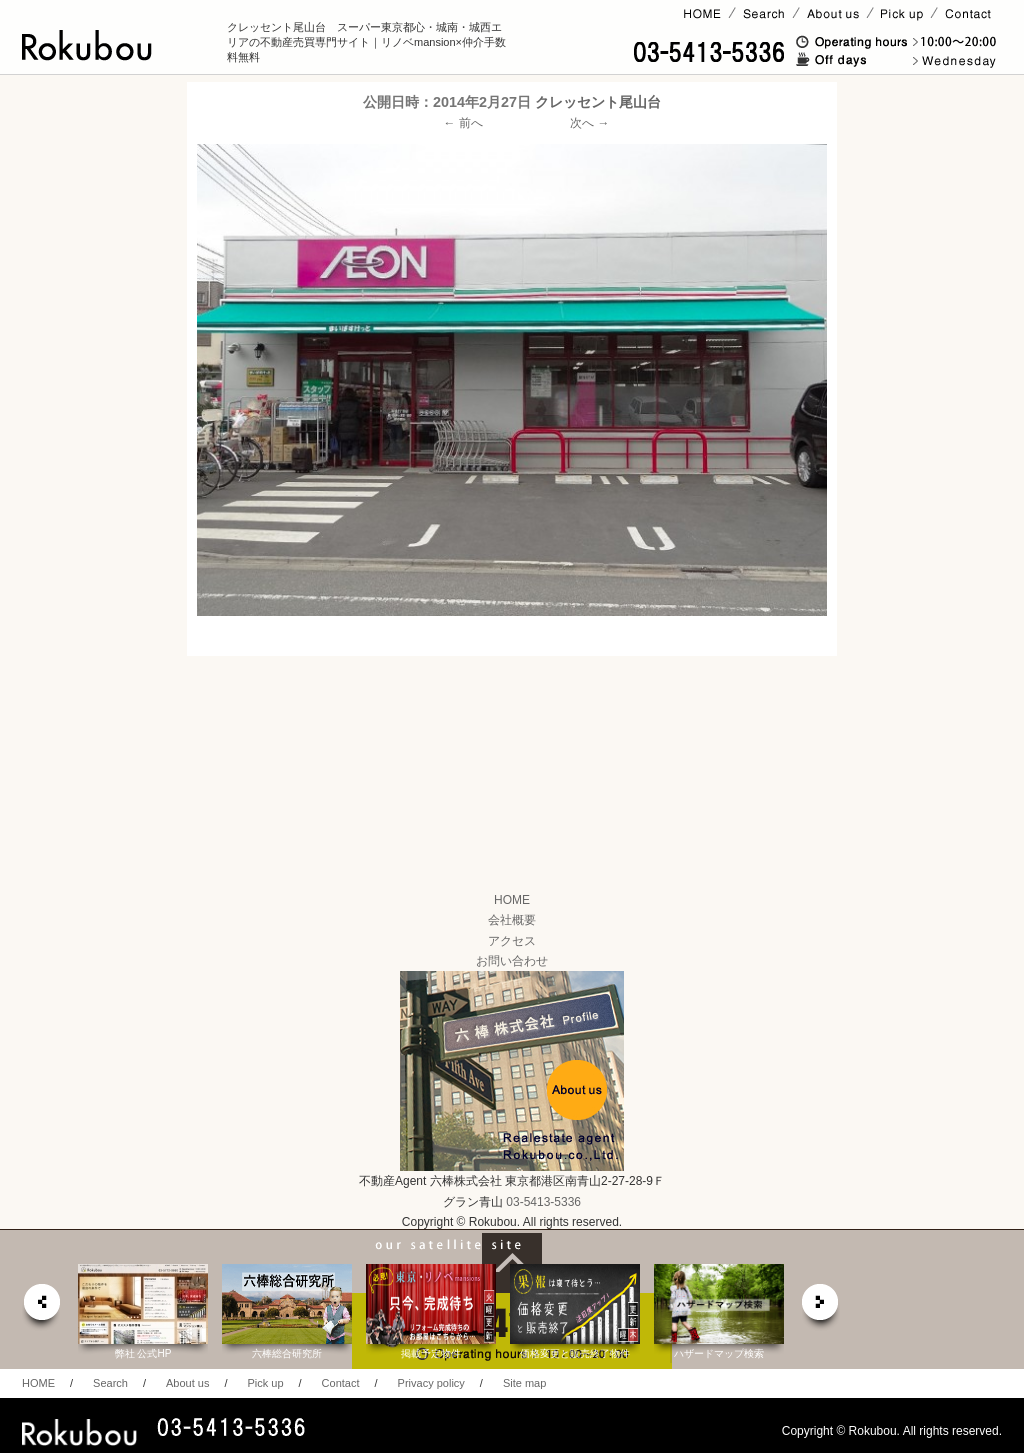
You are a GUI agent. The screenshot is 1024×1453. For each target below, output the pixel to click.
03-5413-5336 (543, 1202)
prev (41, 1307)
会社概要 (512, 920)
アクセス (512, 941)
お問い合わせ (512, 961)
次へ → (589, 123)
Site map (524, 1383)
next (821, 1307)
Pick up (265, 1383)
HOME (512, 900)
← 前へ (463, 123)
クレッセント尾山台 (598, 102)
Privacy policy (431, 1383)
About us (187, 1383)
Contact (341, 1383)
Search (110, 1383)
